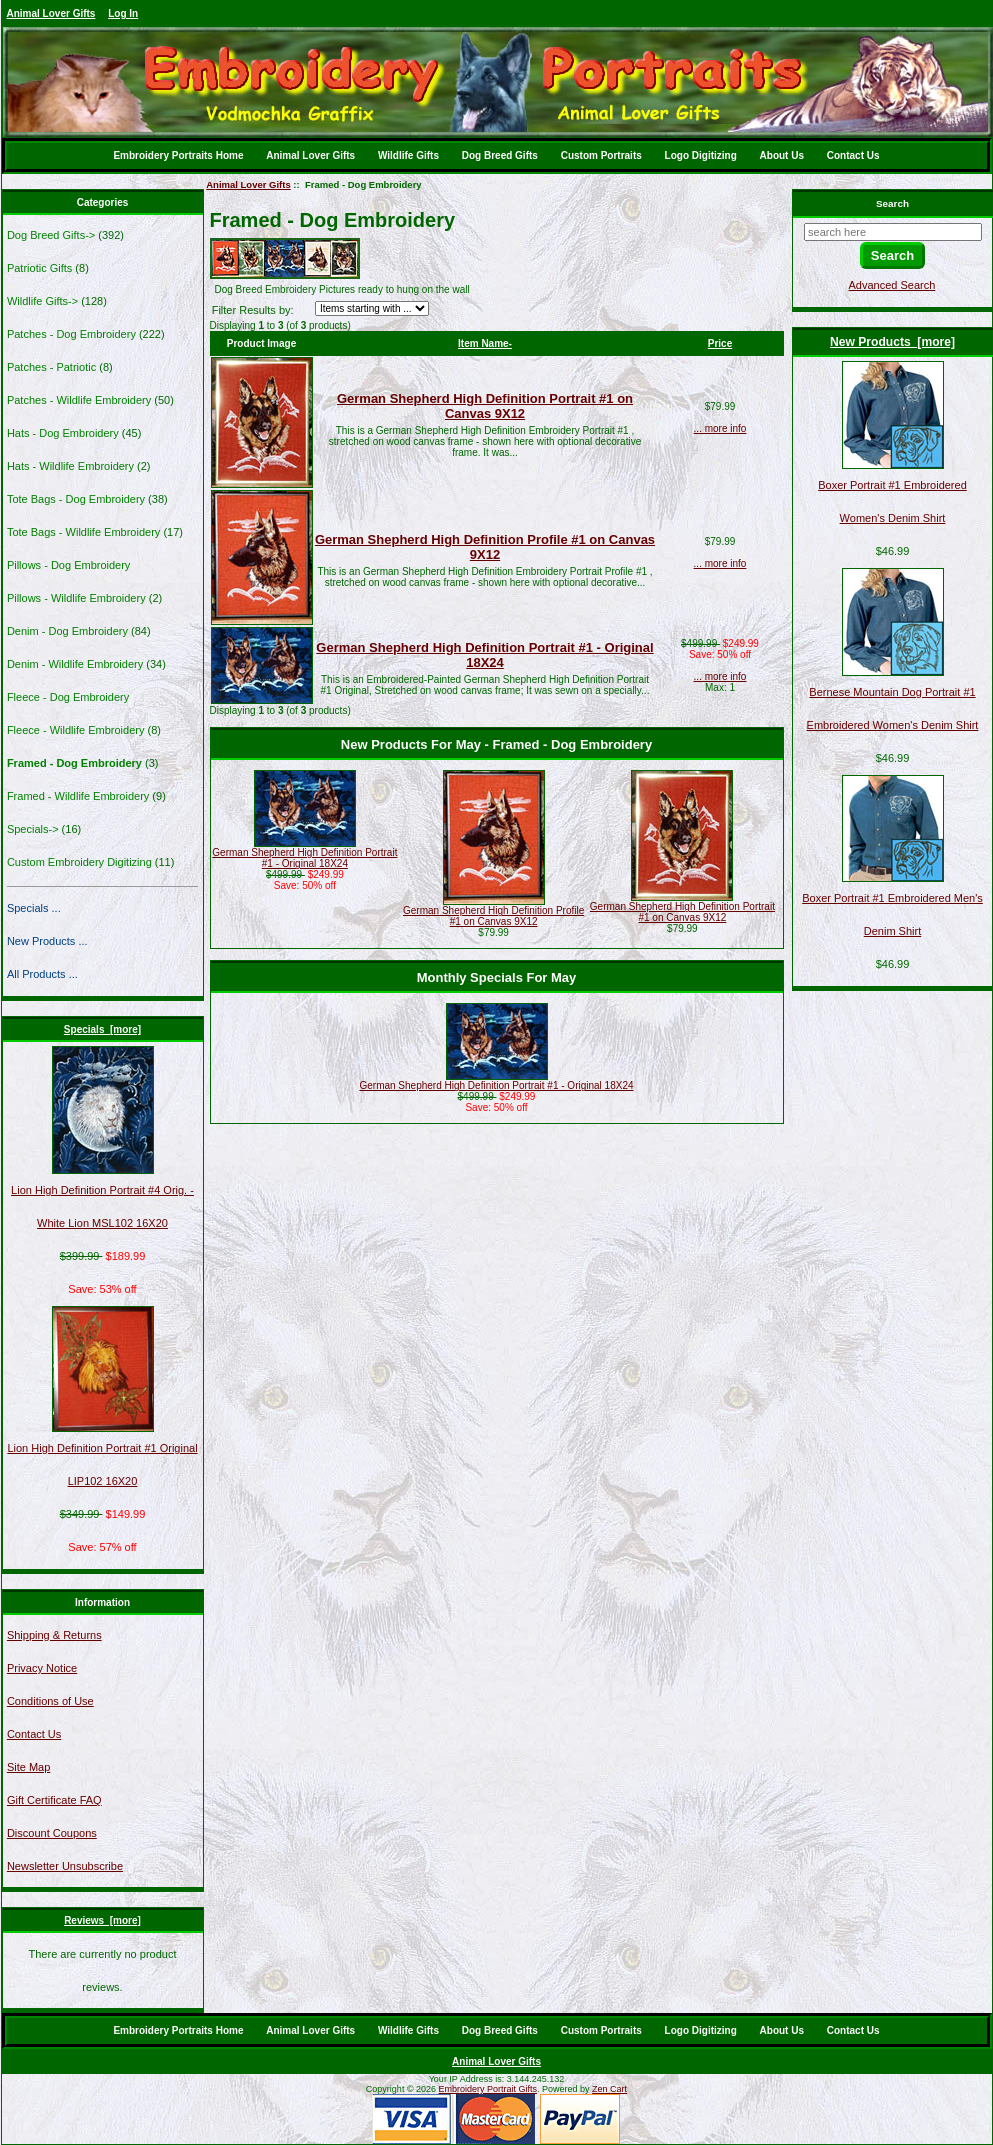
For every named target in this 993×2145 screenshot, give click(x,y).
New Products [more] (892, 342)
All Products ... (42, 974)
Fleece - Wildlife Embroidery (76, 730)
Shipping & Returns (54, 1635)
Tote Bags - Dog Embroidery (76, 499)
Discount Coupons (52, 1833)
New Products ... (47, 941)
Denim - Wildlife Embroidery (75, 664)
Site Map (28, 1767)
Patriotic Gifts (39, 268)
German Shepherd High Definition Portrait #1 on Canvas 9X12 (485, 406)
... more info (720, 428)
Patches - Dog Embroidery (71, 334)
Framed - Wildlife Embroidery (78, 796)
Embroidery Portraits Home (178, 155)
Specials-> (33, 829)
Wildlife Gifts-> (42, 301)
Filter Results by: (253, 310)
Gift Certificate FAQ (54, 1800)
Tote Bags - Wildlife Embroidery (83, 532)
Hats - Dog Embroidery (63, 433)
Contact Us (853, 155)
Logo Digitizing (701, 155)
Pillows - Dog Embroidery (68, 565)
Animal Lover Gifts (51, 13)
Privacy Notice (42, 1668)
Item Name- (485, 343)
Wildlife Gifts (408, 155)
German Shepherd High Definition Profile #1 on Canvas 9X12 (485, 547)
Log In (123, 13)
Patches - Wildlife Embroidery (79, 400)
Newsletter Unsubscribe (65, 1866)
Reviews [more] (102, 1920)
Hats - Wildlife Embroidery (70, 466)
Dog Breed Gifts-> (51, 235)
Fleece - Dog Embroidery (68, 697)
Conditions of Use (50, 1701)
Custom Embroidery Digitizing (79, 862)
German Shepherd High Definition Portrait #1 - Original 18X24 (484, 655)
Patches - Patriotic (51, 367)
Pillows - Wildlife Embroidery (76, 598)
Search (892, 203)
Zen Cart (609, 2089)
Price (720, 343)
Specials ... (34, 908)
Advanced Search (892, 285)
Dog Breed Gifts (500, 155)
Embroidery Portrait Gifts (488, 2089)
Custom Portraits (601, 155)
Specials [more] (102, 1029)
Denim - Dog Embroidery (67, 631)
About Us (782, 155)
